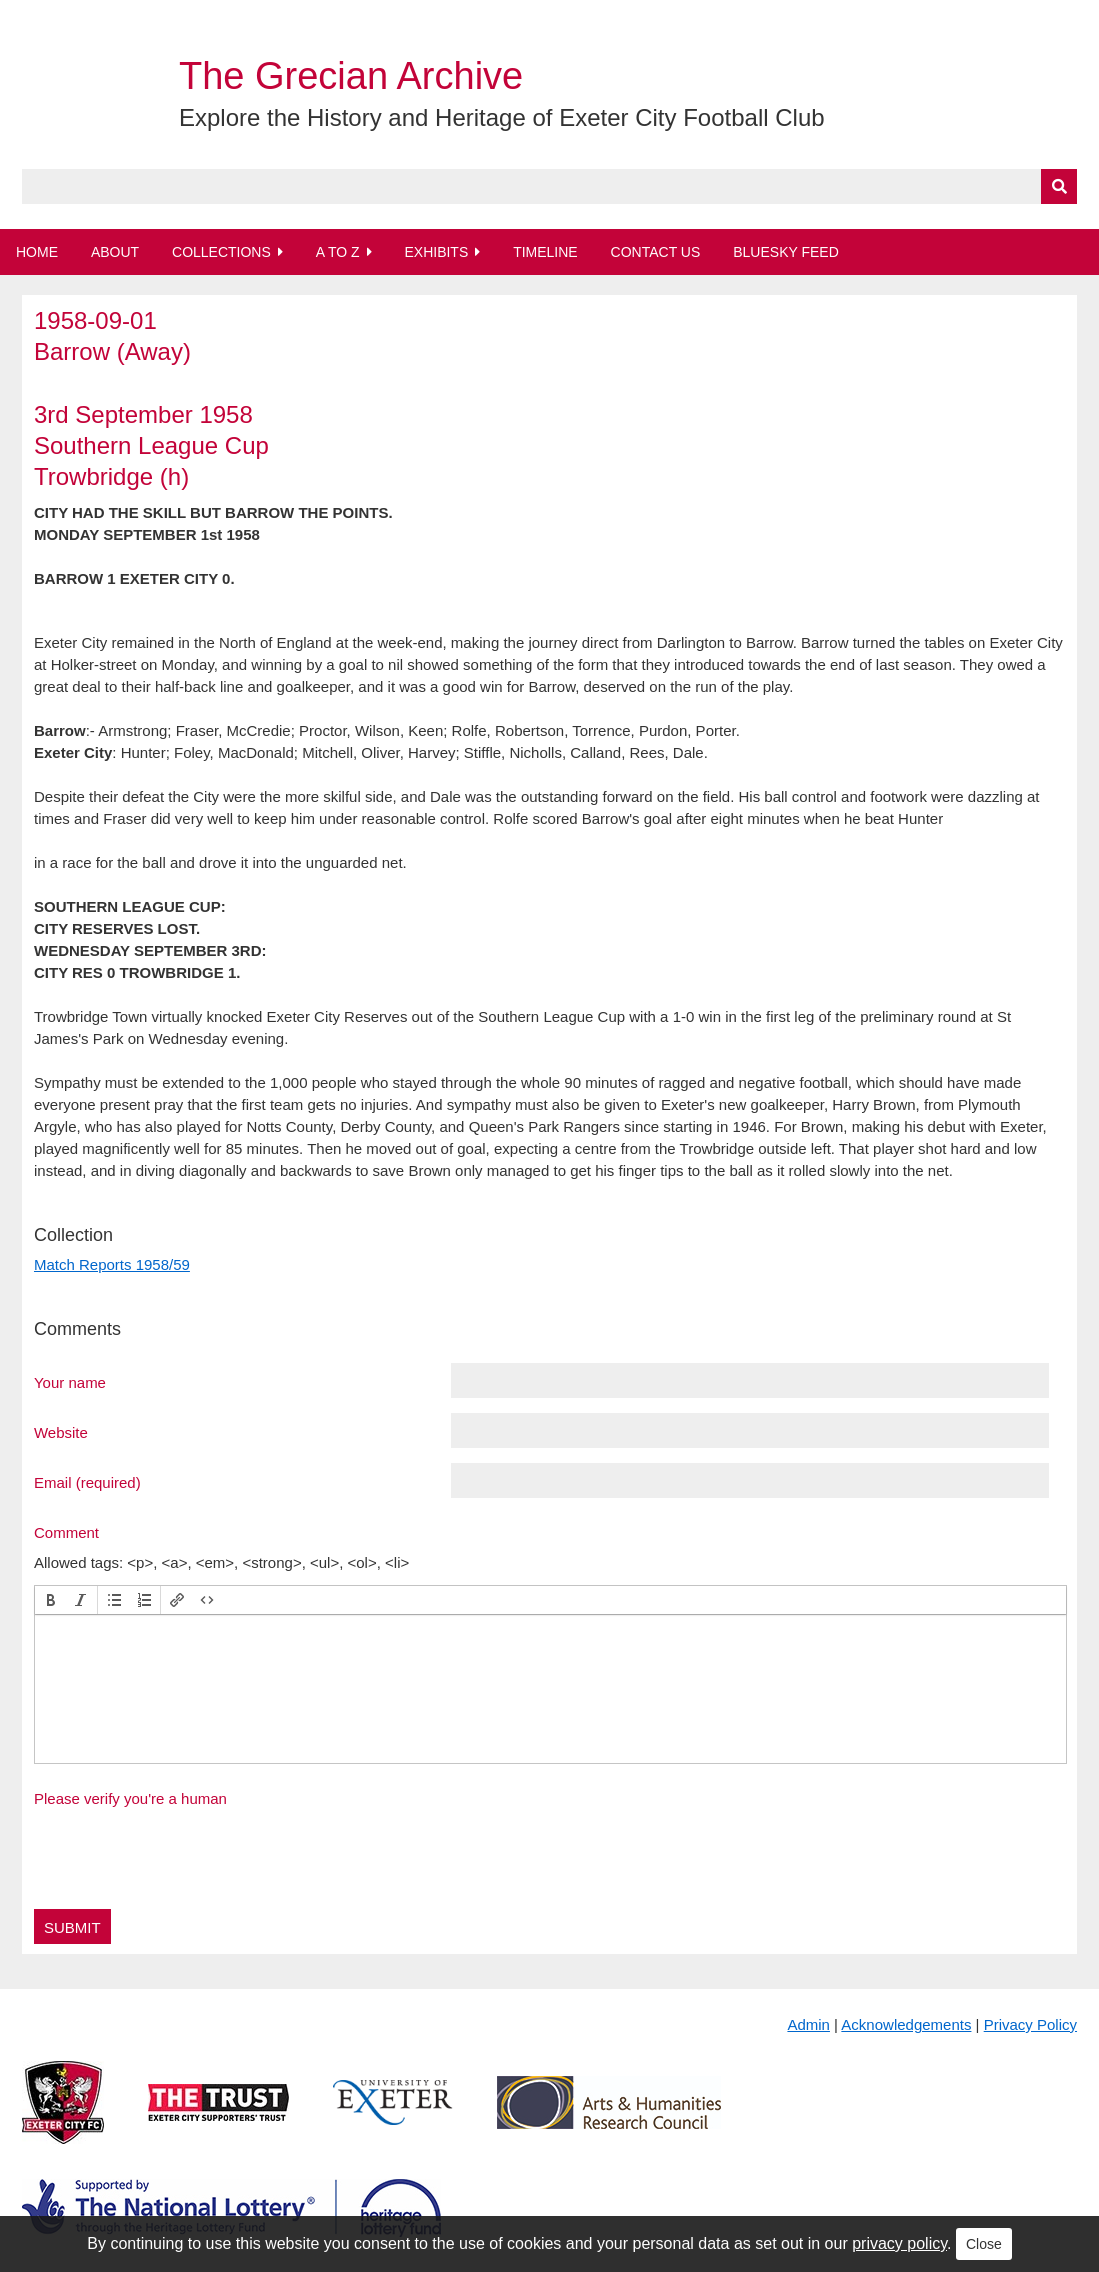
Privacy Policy (1030, 2024)
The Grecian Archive (351, 76)
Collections (221, 252)
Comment (66, 1532)
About (115, 252)
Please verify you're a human (130, 1798)
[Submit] (1059, 186)
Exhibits (436, 252)
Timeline (545, 252)
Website (61, 1432)
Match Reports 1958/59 (112, 1264)
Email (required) (87, 1482)
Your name (70, 1382)
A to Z (338, 252)
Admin (808, 2024)
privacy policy (899, 2243)
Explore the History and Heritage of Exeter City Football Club (502, 117)
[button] (51, 1600)
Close (984, 2244)
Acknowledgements (906, 2024)
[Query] (549, 186)
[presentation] (51, 1600)
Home (37, 252)
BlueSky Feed (786, 252)
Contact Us (656, 252)
